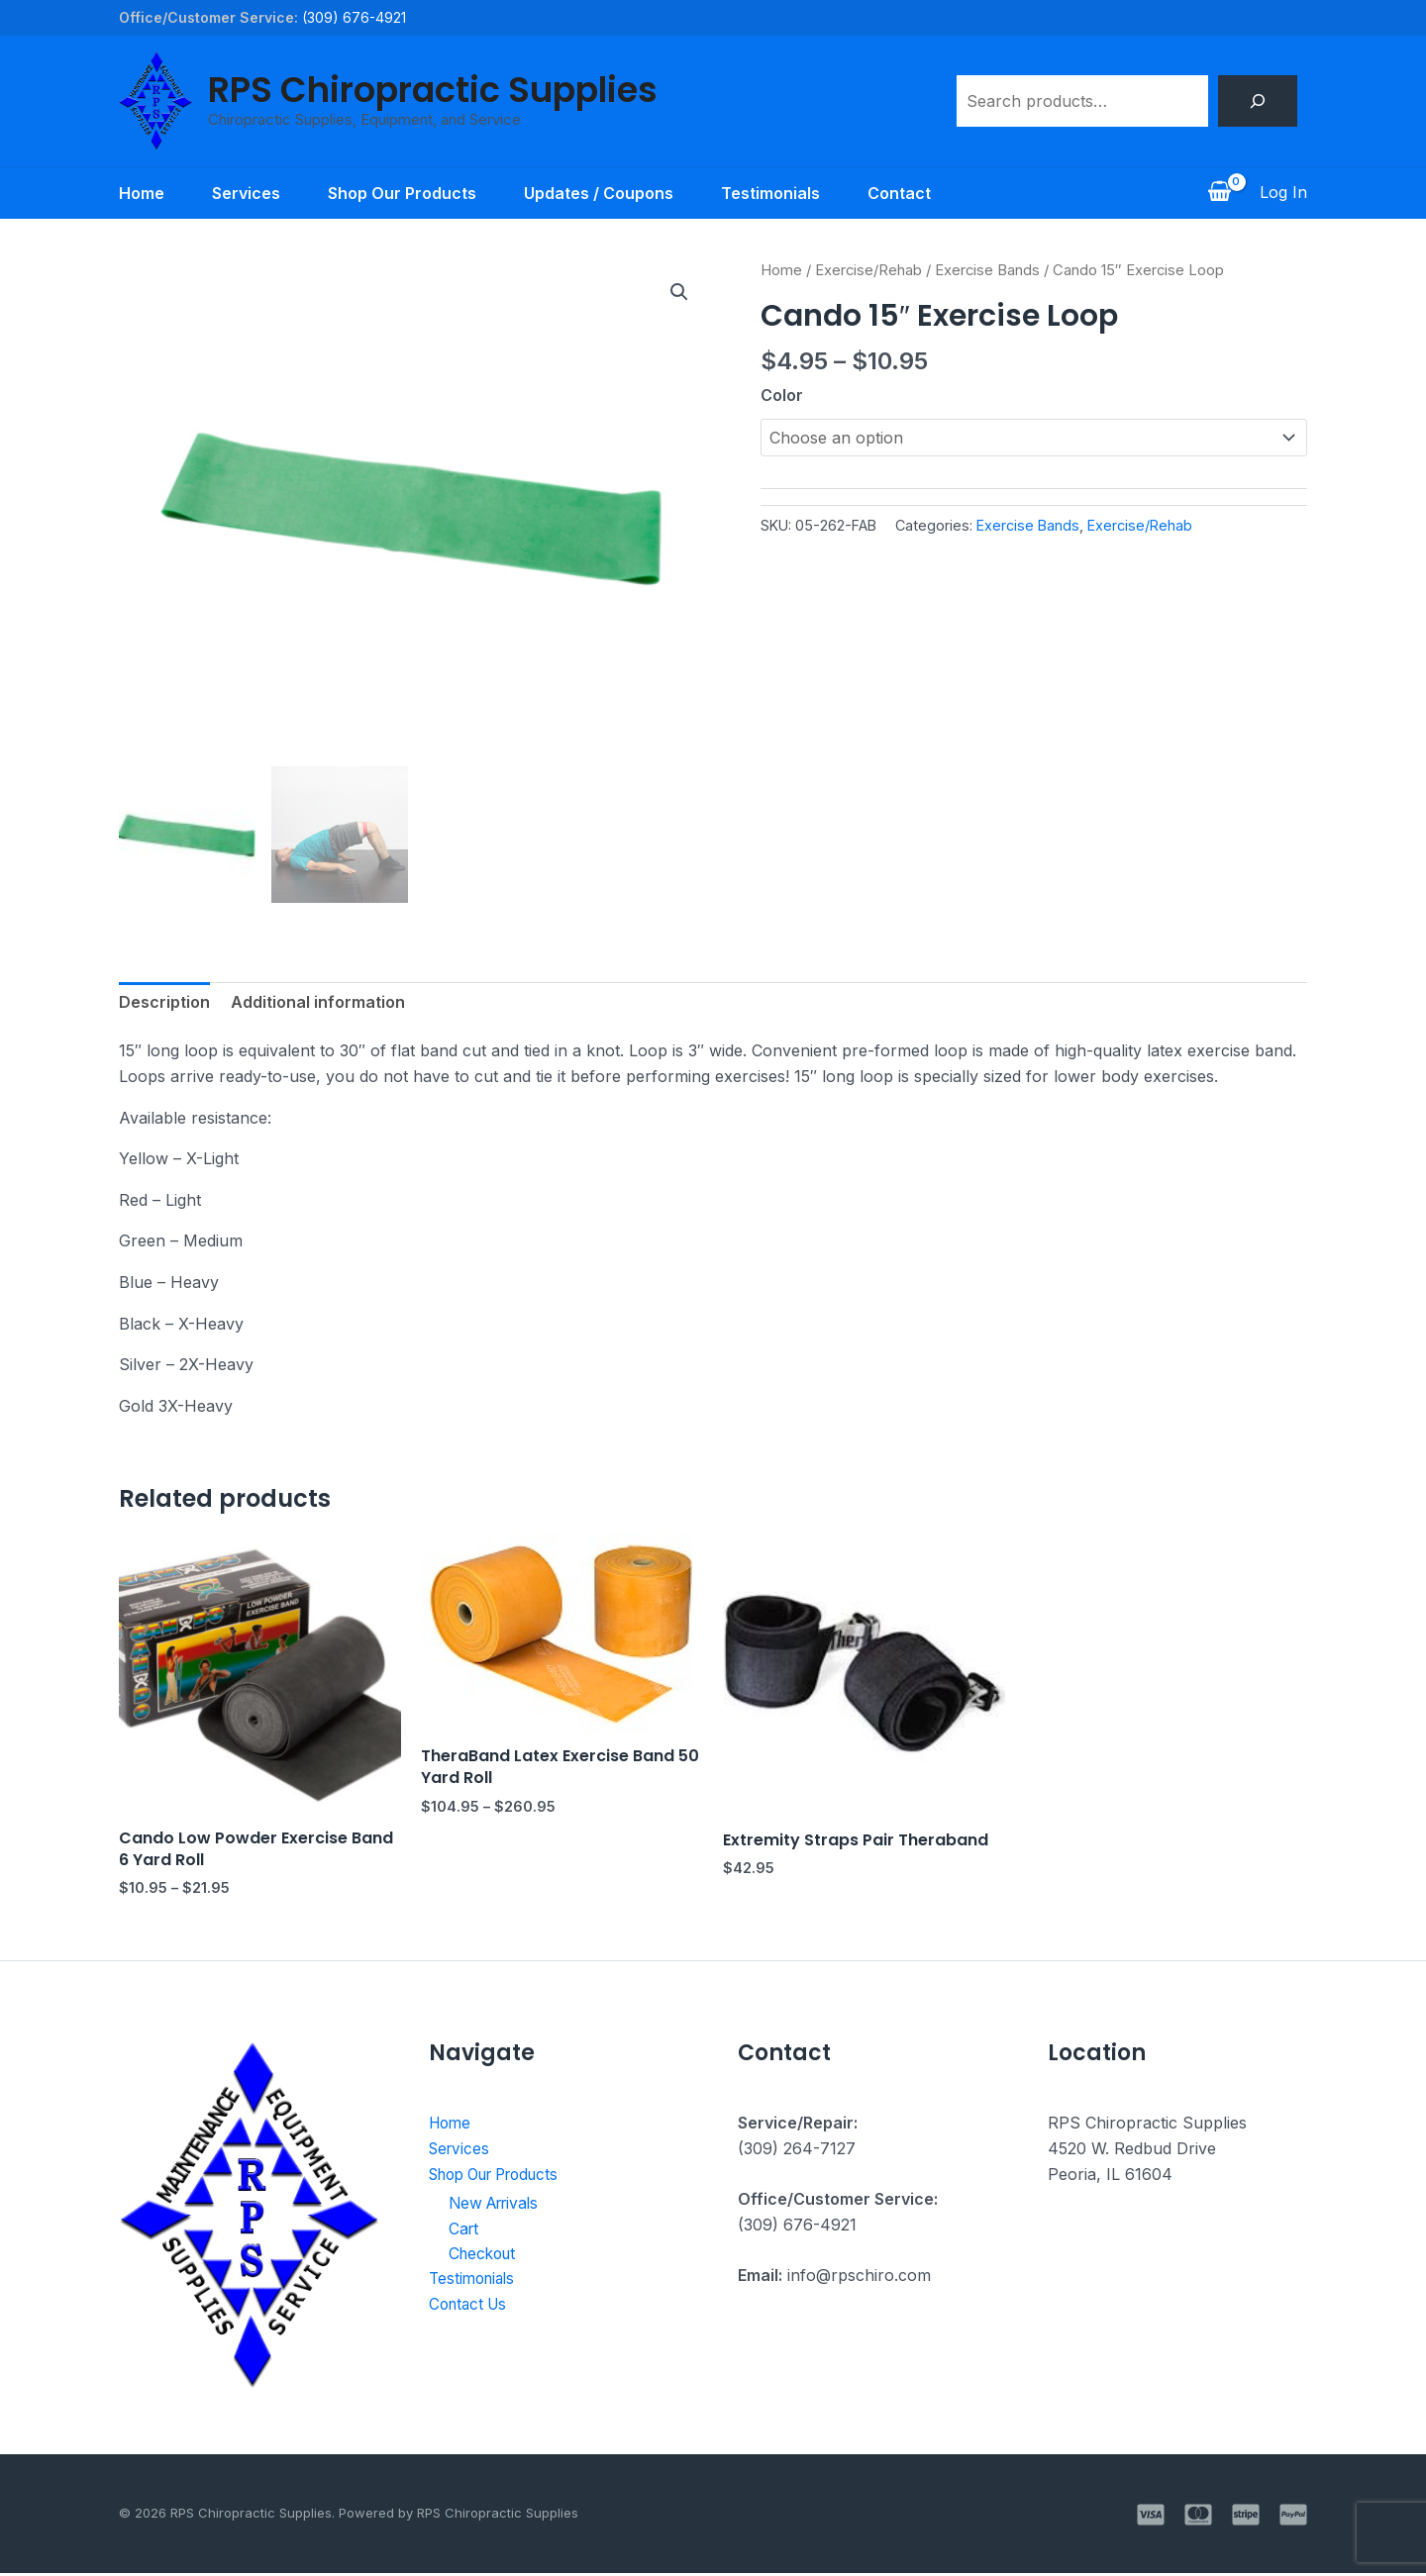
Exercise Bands (987, 270)
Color (782, 395)
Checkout (485, 2257)
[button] (679, 292)
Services (246, 193)
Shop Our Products (402, 193)
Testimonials (770, 193)
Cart (464, 2231)
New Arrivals (498, 2206)
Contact (899, 193)
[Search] (1257, 101)
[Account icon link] (1283, 193)
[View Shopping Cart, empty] (1219, 193)
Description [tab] (164, 1005)
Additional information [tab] (318, 1005)
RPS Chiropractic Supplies (433, 89)
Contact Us (471, 2308)
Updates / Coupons (598, 193)
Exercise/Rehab (868, 270)
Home (141, 193)
